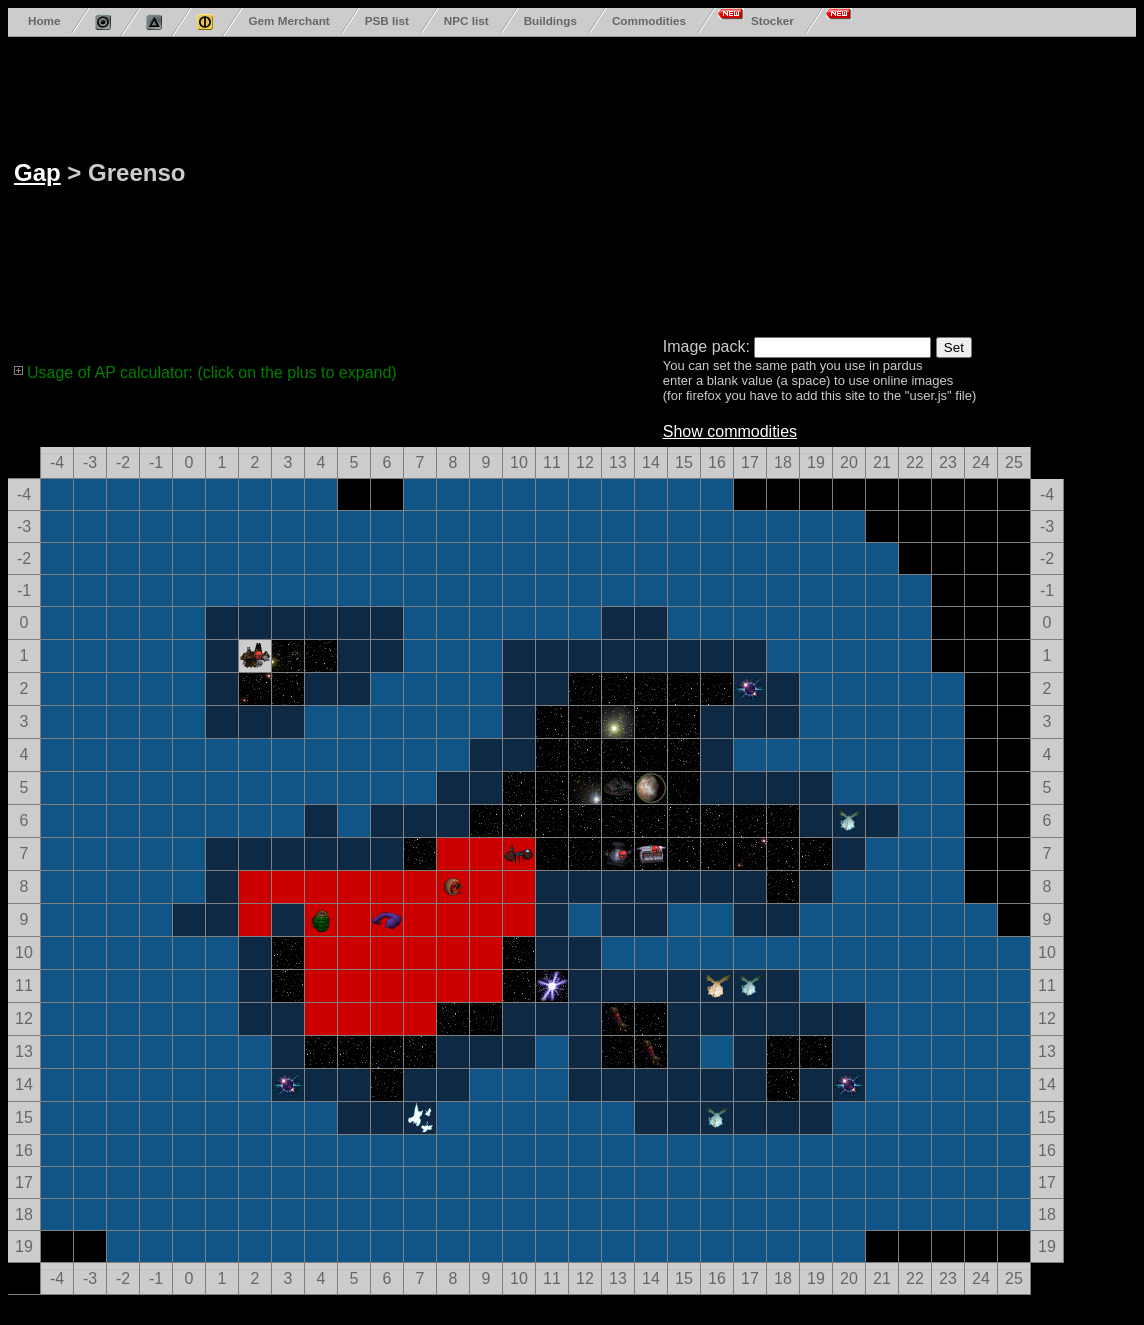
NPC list (466, 20)
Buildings (550, 20)
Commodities (649, 20)
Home (44, 20)
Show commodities (730, 431)
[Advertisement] (621, 183)
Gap (37, 172)
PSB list (387, 20)
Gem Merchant (288, 20)
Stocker (772, 20)
